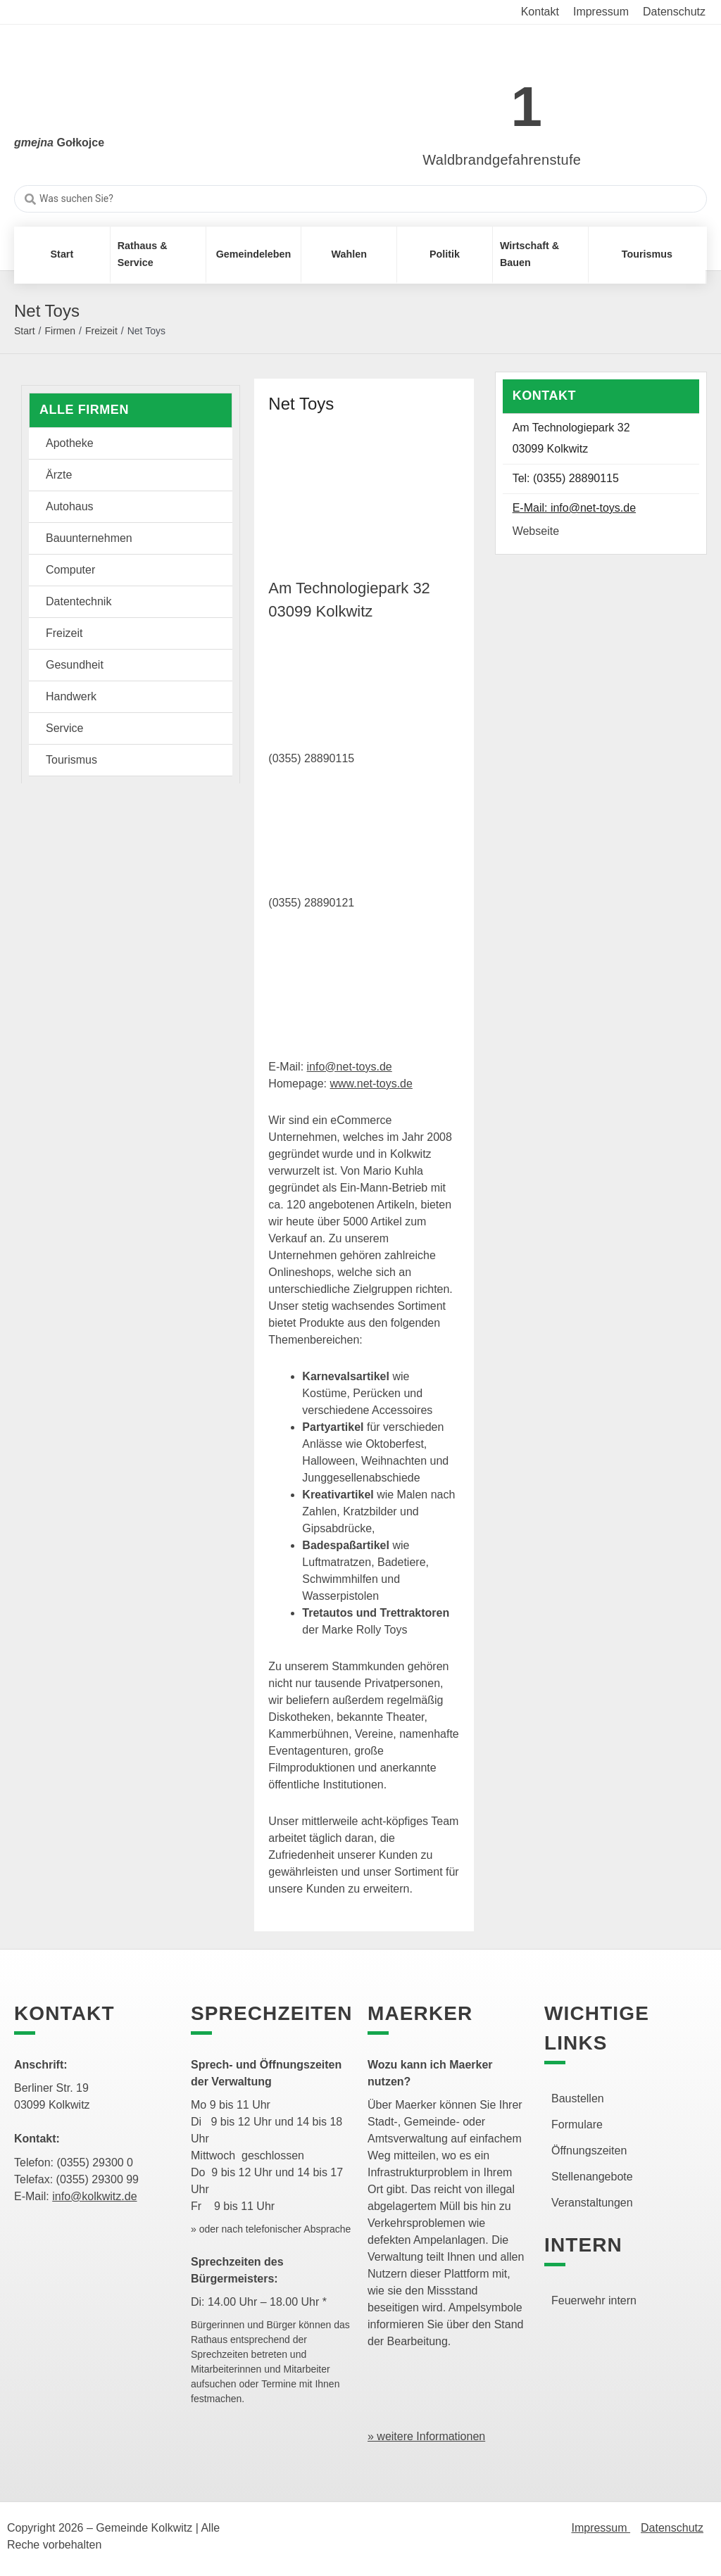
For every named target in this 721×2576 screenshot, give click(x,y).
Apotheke (70, 443)
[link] (481, 99)
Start (24, 330)
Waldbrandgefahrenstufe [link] (501, 160)
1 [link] (527, 106)
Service (64, 728)
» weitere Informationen (426, 2436)
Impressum (600, 2528)
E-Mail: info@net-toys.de (574, 508)
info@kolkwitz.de (94, 2196)
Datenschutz (672, 2528)
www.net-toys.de (371, 1084)
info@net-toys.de (349, 1067)
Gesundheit (75, 665)
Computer (70, 570)
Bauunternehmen (89, 538)
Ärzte (59, 475)
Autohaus (70, 506)
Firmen (59, 330)
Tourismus (71, 760)
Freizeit (101, 330)
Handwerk (71, 696)
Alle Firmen (84, 410)
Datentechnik (78, 601)
